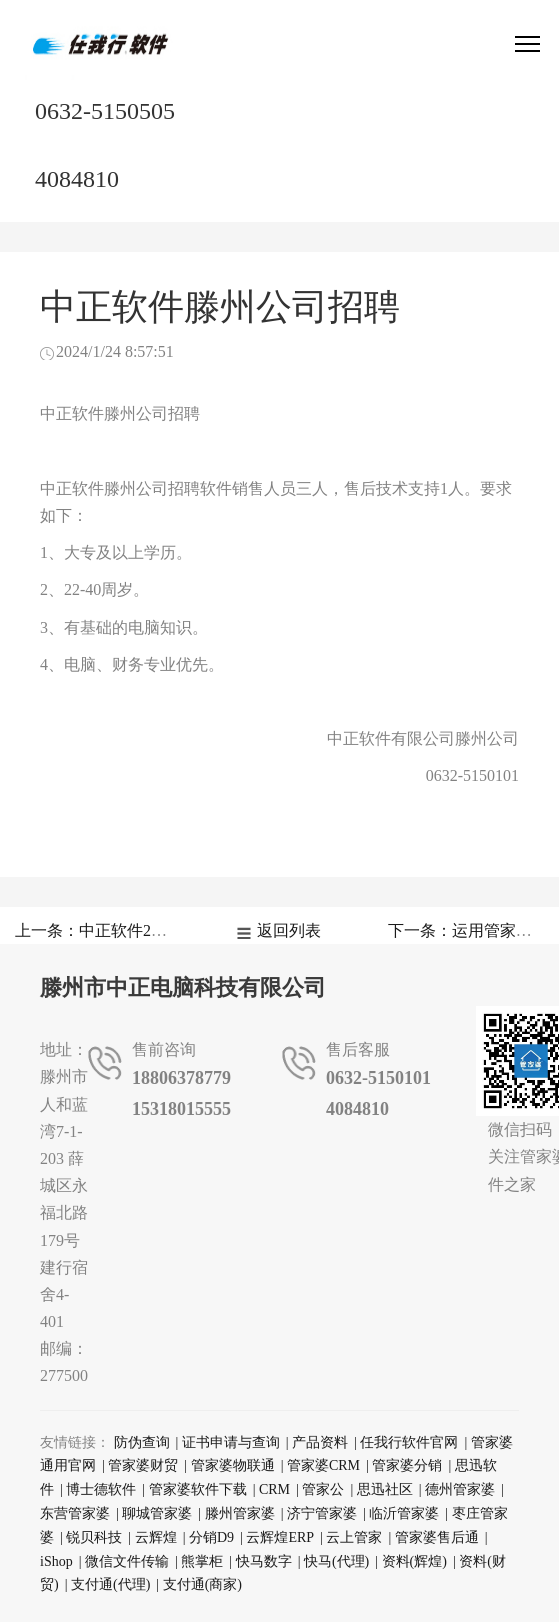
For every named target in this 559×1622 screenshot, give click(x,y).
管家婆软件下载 (198, 1489)
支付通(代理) (110, 1584)
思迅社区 (385, 1489)
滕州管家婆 (240, 1513)
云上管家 (354, 1537)
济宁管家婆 (322, 1513)
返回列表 (289, 930)
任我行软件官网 (409, 1442)
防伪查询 (142, 1442)
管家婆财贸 (143, 1465)
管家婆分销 (407, 1465)
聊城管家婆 (157, 1513)
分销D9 (211, 1537)
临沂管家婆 (404, 1513)
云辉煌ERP (280, 1537)
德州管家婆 (460, 1489)
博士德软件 (101, 1489)
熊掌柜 (202, 1561)
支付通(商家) (202, 1584)
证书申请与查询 (231, 1442)
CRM (274, 1489)
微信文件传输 (127, 1561)
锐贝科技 (94, 1537)
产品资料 (320, 1442)
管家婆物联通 (233, 1465)
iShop (56, 1561)
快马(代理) (336, 1561)
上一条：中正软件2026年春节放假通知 (151, 930)
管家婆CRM (323, 1465)
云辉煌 (156, 1537)
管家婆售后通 (437, 1537)
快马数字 (264, 1561)
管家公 (323, 1489)
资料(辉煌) (414, 1561)
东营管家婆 (75, 1513)
